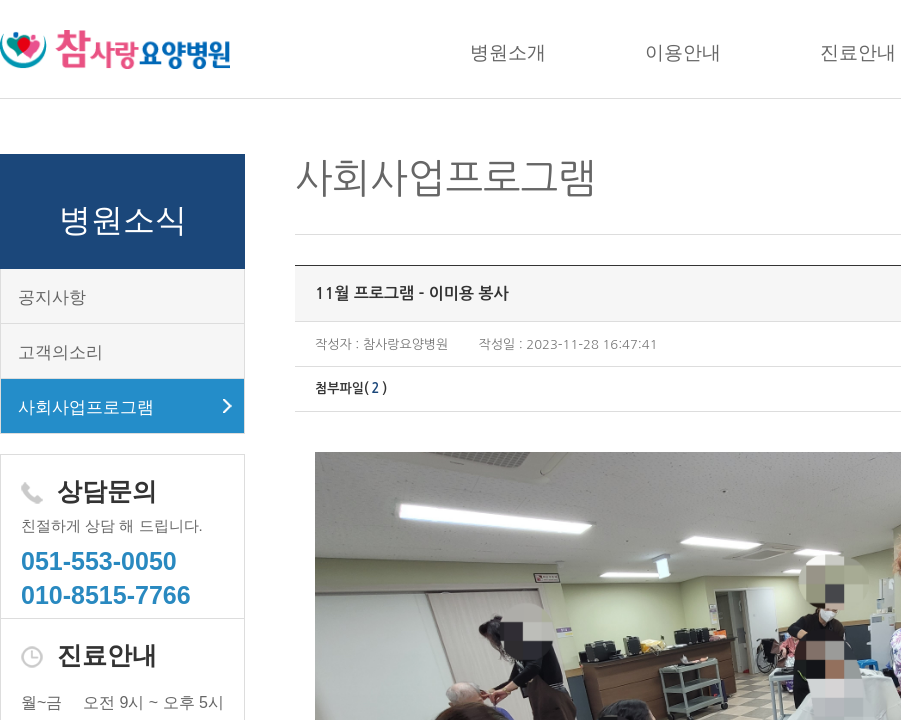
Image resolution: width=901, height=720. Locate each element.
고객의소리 (60, 352)
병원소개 (508, 52)
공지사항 (52, 297)
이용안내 (683, 52)
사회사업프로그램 (86, 407)
